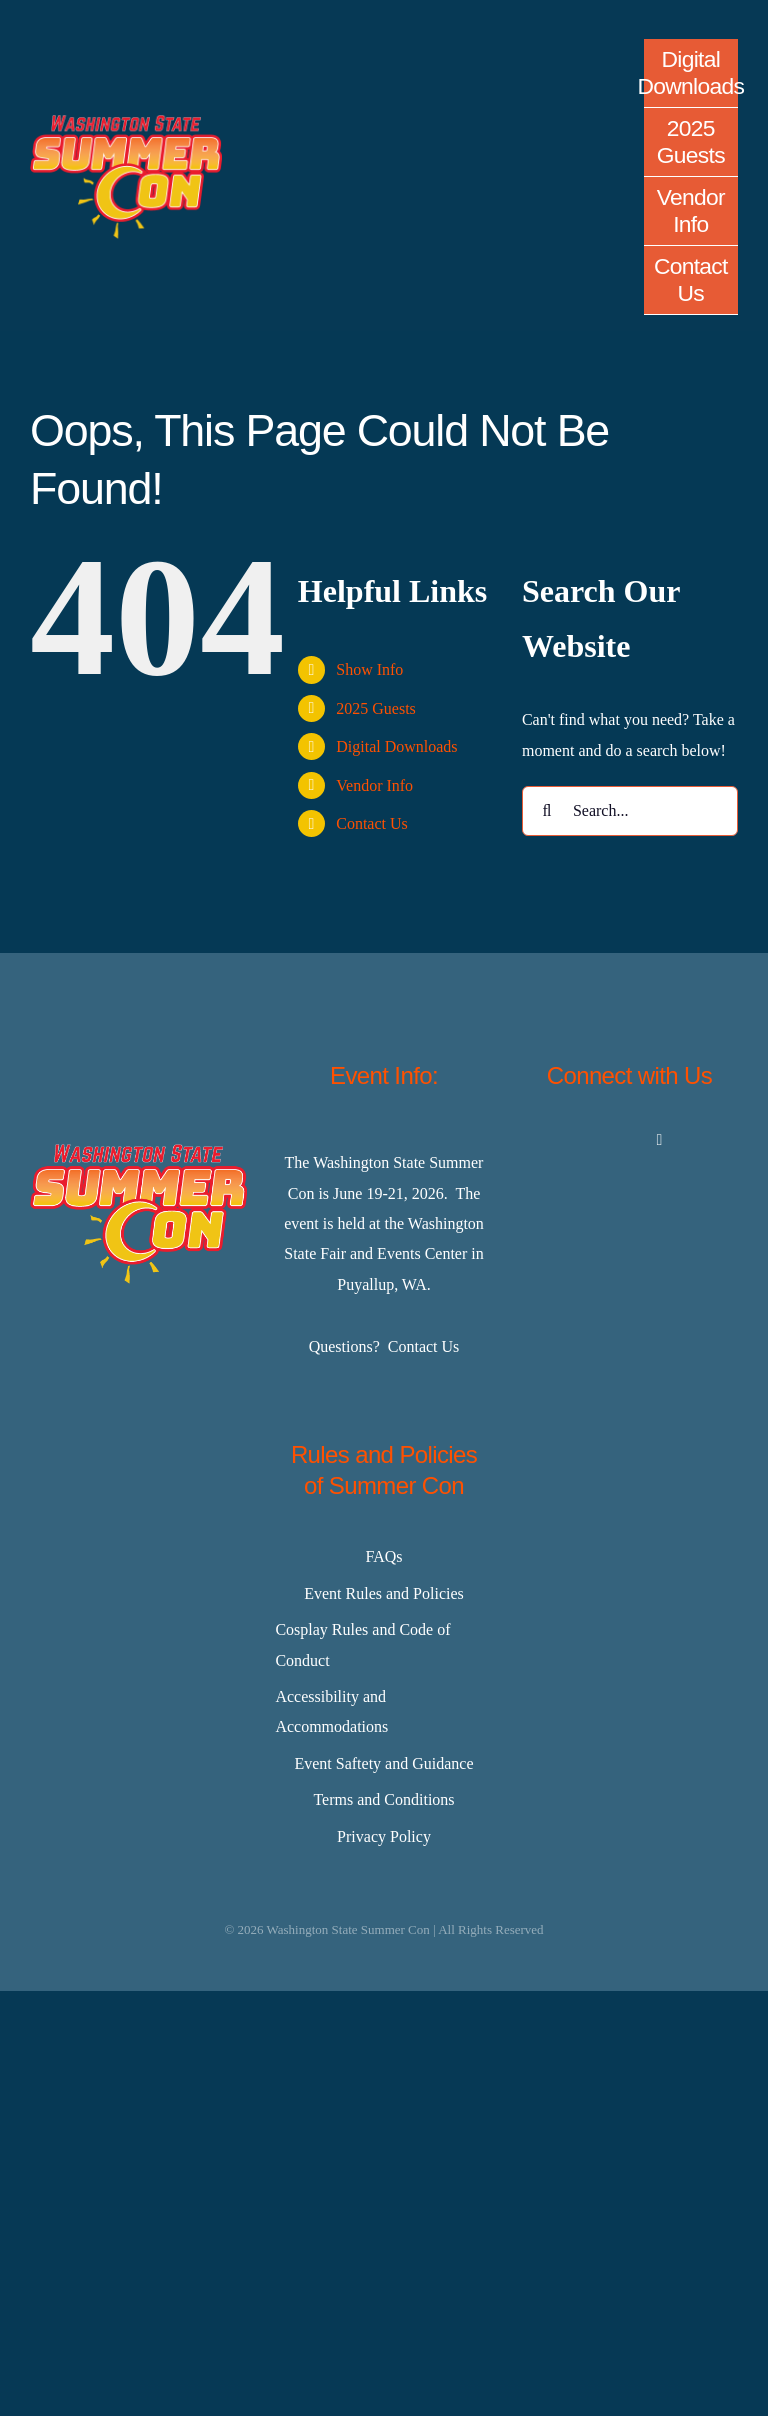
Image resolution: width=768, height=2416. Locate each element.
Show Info (369, 669)
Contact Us (372, 823)
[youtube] (660, 1140)
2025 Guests (376, 708)
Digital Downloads (396, 746)
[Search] (547, 811)
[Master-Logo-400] (126, 122)
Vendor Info (374, 785)
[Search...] (630, 811)
